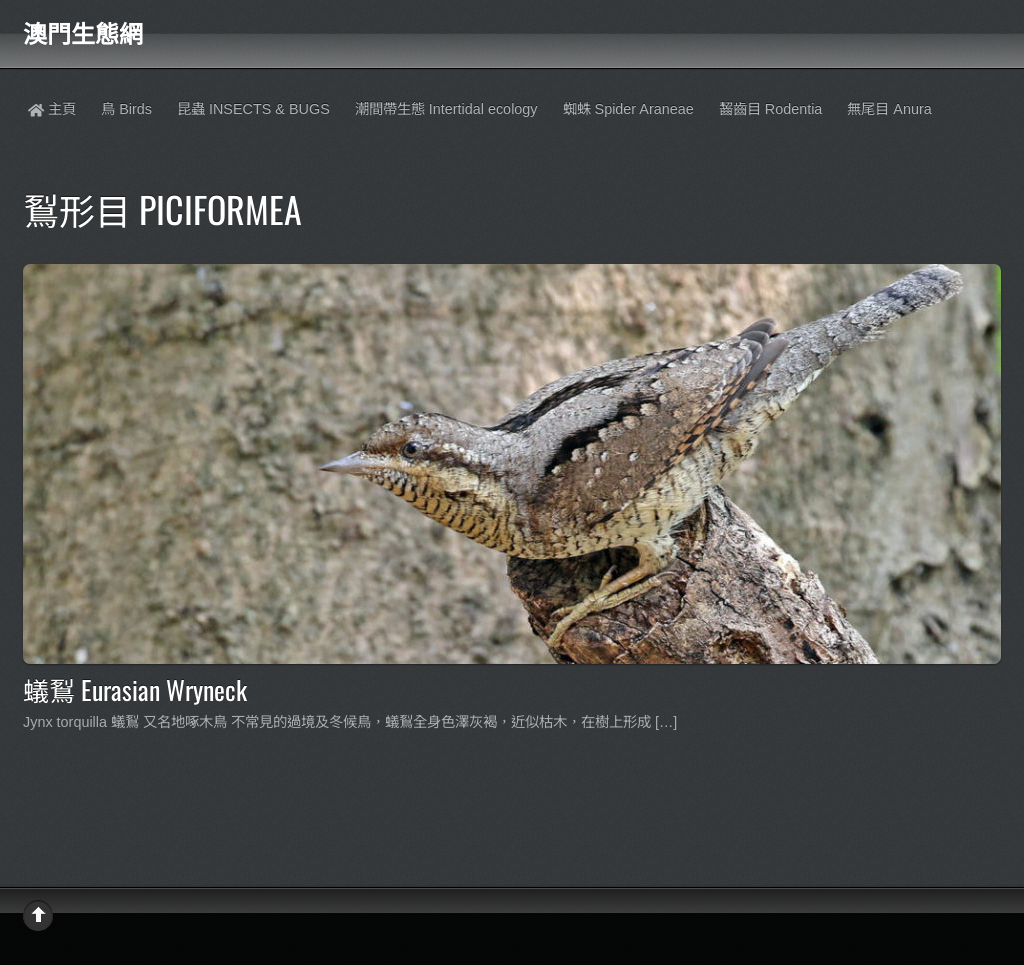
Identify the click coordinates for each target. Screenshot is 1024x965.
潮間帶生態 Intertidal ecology (446, 109)
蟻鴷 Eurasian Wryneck (135, 689)
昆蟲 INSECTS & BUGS (253, 109)
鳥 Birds (126, 109)
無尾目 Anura (889, 109)
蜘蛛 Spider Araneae (628, 109)
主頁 (52, 109)
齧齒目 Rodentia (771, 109)
